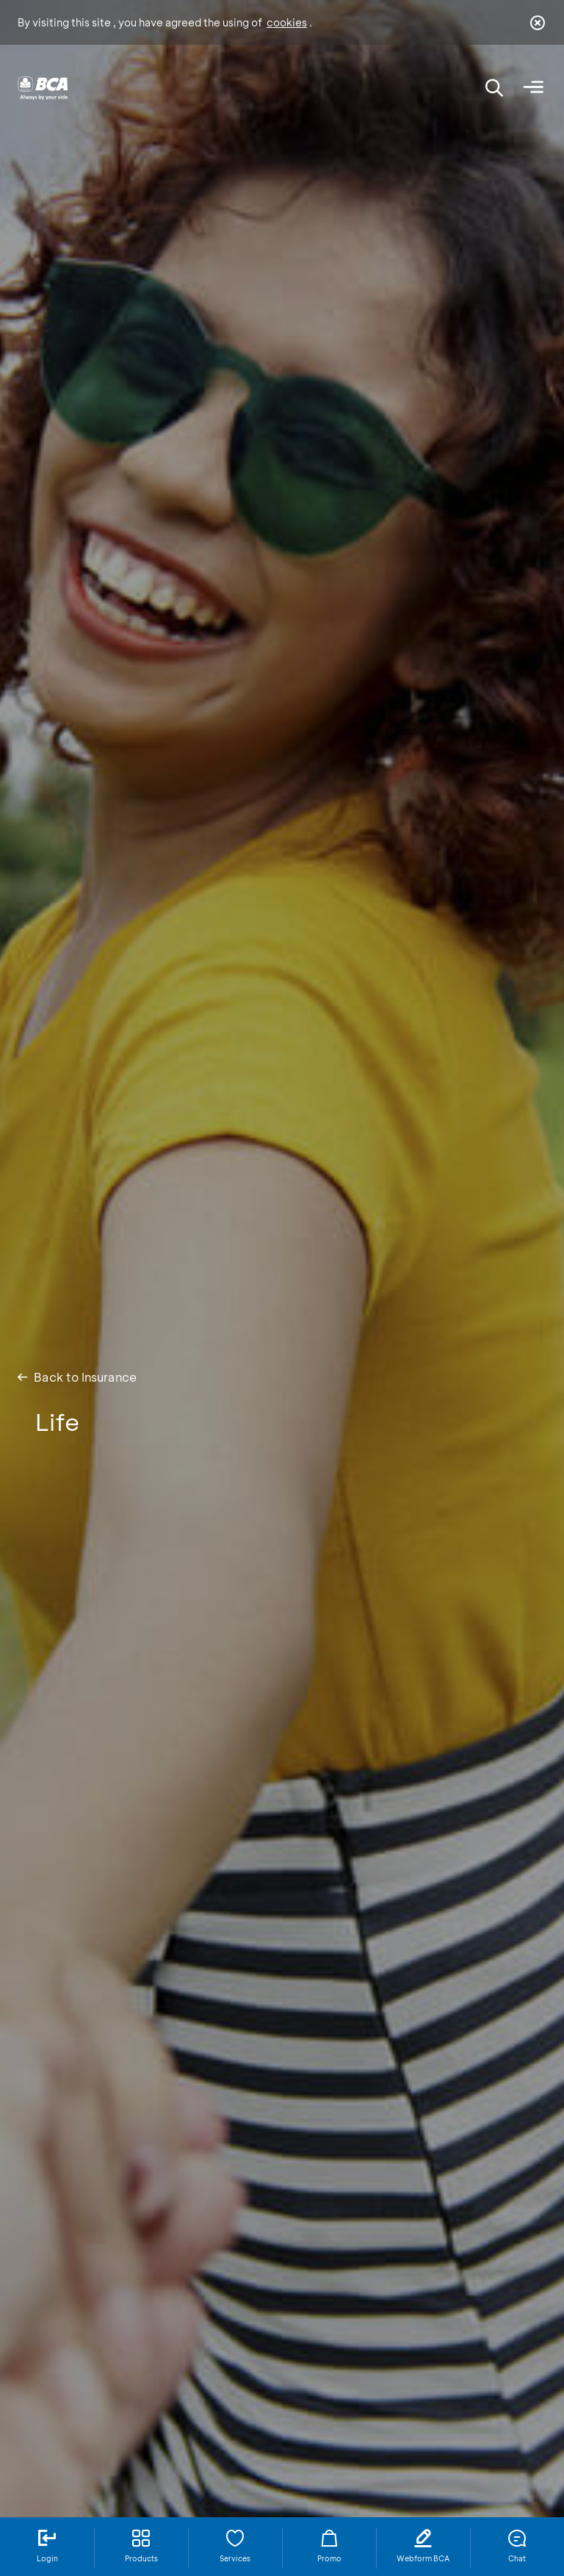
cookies (287, 22)
